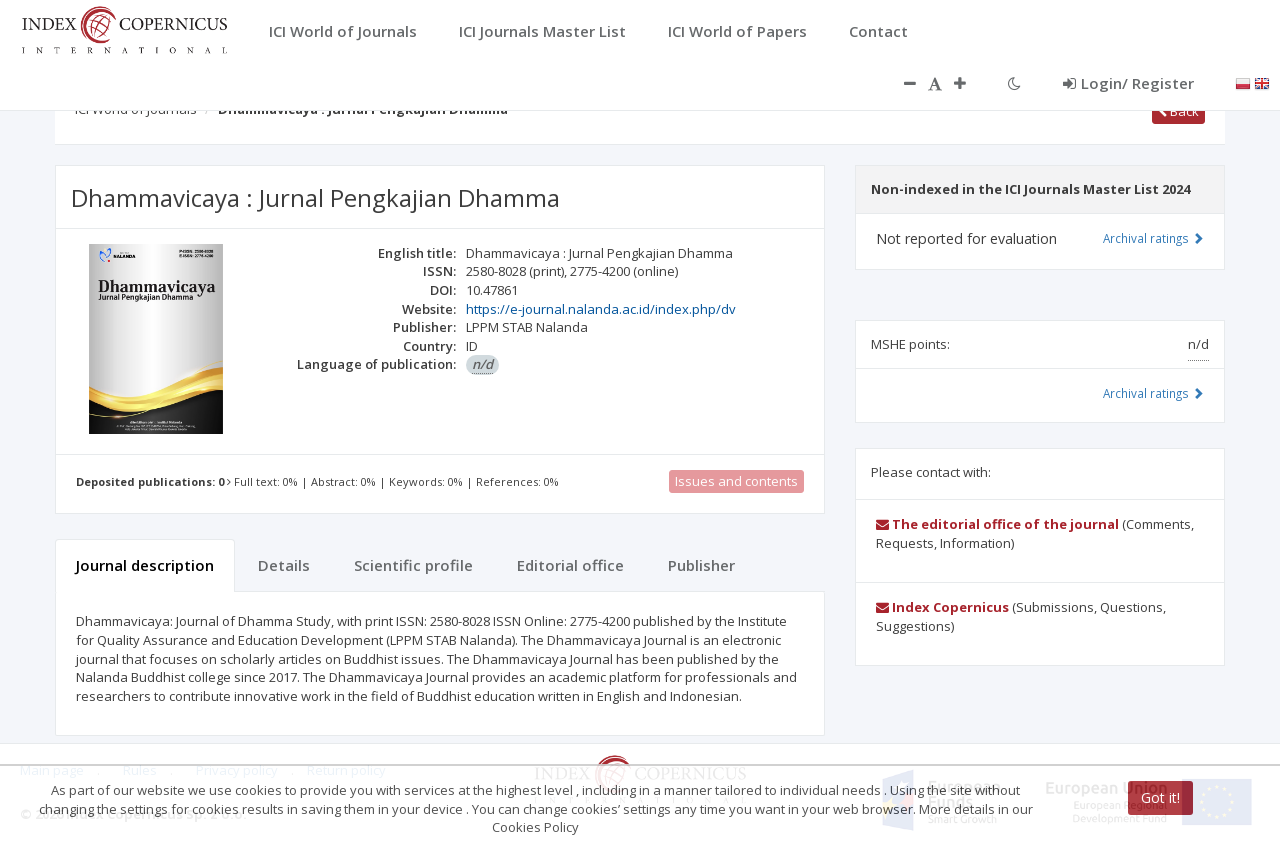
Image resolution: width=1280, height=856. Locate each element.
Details (284, 565)
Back (1178, 111)
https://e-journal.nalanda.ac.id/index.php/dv (601, 309)
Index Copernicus (942, 607)
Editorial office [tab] (570, 565)
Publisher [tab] (701, 565)
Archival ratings (1153, 238)
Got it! (1160, 797)
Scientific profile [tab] (413, 565)
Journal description (145, 565)
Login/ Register (1128, 83)
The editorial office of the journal (997, 524)
